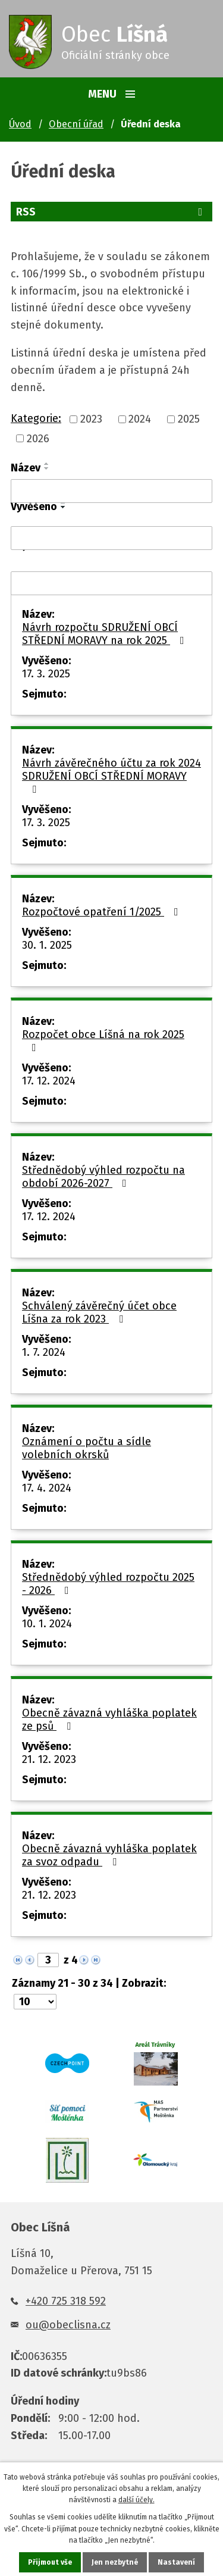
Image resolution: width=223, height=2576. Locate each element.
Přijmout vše (50, 2562)
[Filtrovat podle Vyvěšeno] (111, 538)
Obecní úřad (76, 124)
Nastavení (176, 2562)
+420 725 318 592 (66, 2301)
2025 (189, 419)
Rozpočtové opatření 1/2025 (102, 911)
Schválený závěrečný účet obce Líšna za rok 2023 (99, 1312)
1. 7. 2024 (43, 1352)
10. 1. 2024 (47, 1623)
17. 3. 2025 (46, 673)
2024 (139, 419)
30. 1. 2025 (47, 945)
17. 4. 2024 (46, 1488)
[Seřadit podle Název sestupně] (47, 468)
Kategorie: (36, 418)
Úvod (20, 124)
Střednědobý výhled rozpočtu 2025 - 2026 (108, 1584)
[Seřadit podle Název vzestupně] (47, 463)
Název (25, 467)
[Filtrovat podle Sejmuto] (111, 583)
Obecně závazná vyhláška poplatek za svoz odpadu (109, 1855)
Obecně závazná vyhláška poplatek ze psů (109, 1719)
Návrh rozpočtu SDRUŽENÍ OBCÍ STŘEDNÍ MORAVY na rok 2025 (105, 634)
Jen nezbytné (115, 2562)
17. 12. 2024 (49, 1080)
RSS (111, 211)
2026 (38, 438)
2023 (91, 419)
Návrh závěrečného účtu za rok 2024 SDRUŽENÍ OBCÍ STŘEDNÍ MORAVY (111, 775)
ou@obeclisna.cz (68, 2324)
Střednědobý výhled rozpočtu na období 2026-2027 (103, 1177)
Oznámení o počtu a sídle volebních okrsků (86, 1448)
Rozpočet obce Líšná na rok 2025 (103, 1040)
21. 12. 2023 (49, 1759)
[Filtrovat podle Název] (111, 491)
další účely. (136, 2500)
